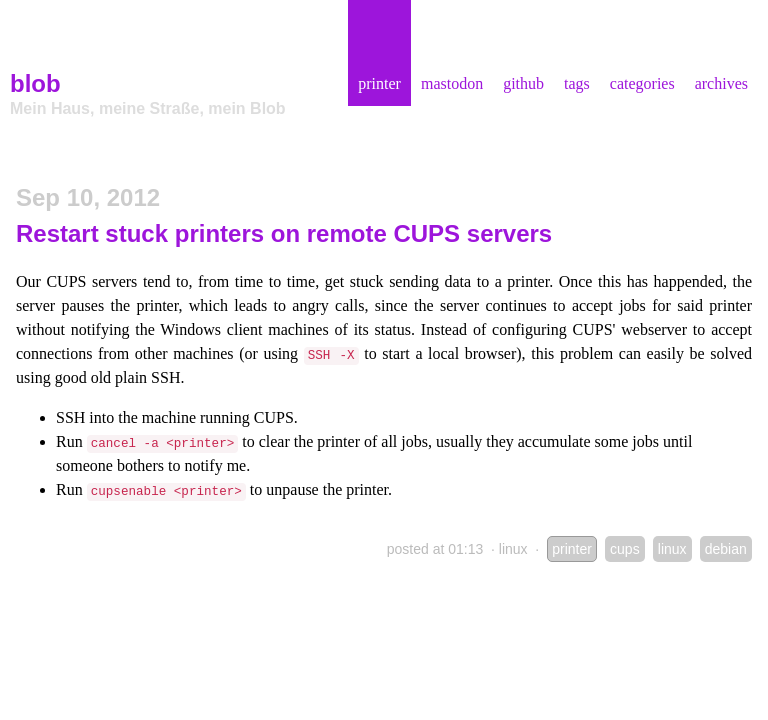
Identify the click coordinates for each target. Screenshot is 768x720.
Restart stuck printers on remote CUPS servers (284, 233)
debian (726, 549)
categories (642, 83)
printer (379, 83)
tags (577, 83)
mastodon (452, 83)
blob (35, 83)
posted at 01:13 (435, 549)
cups (625, 549)
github (523, 83)
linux (513, 549)
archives (721, 83)
